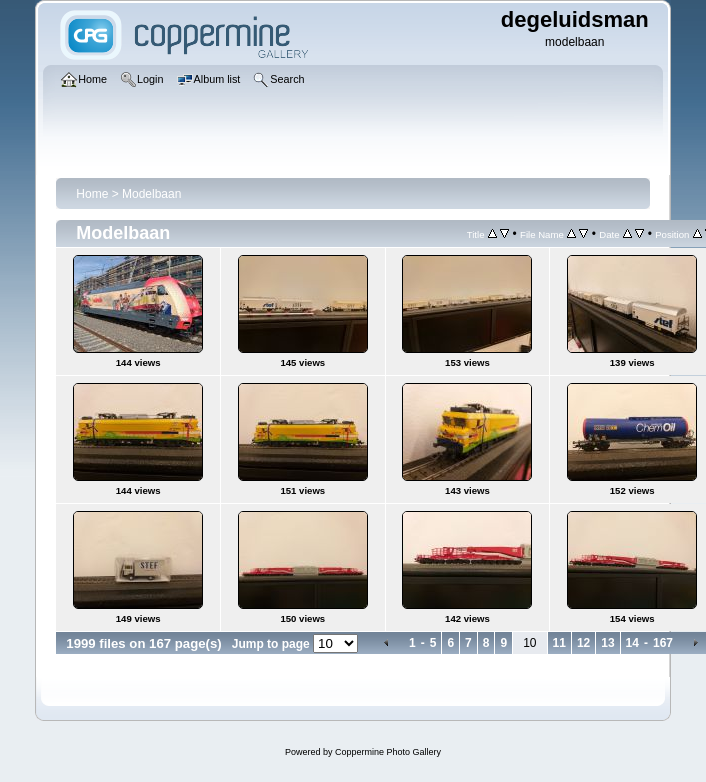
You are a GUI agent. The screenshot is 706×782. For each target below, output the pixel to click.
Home (92, 194)
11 (559, 643)
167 (663, 643)
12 (583, 643)
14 (632, 643)
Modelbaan (151, 194)
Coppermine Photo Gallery (388, 752)
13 (607, 643)
